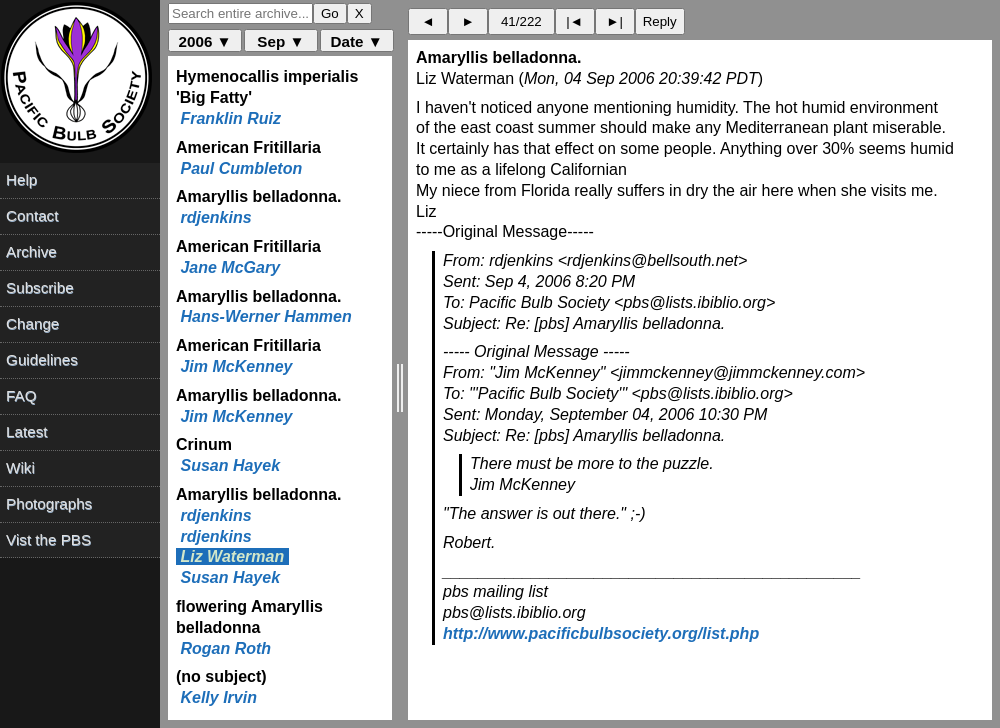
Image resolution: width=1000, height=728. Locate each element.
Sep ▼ (280, 41)
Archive (31, 251)
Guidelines (42, 359)
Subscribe (40, 287)
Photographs (49, 503)
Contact (32, 215)
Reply (660, 21)
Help (21, 179)
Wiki (20, 467)
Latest (26, 431)
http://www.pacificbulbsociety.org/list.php (601, 633)
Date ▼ (357, 41)
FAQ (21, 395)
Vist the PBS (48, 539)
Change (32, 323)
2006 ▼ (205, 41)
